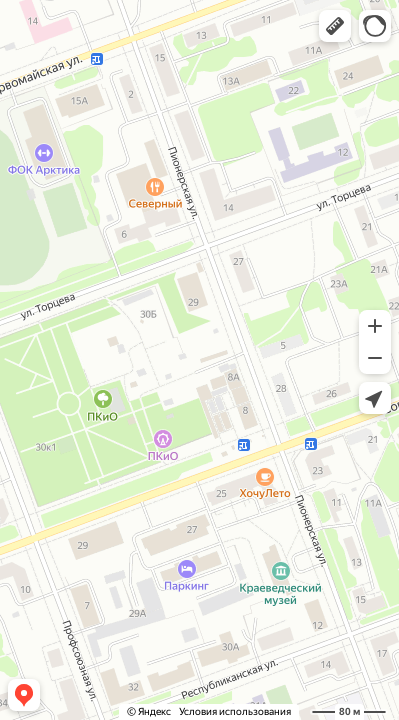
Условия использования (235, 711)
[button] (335, 26)
